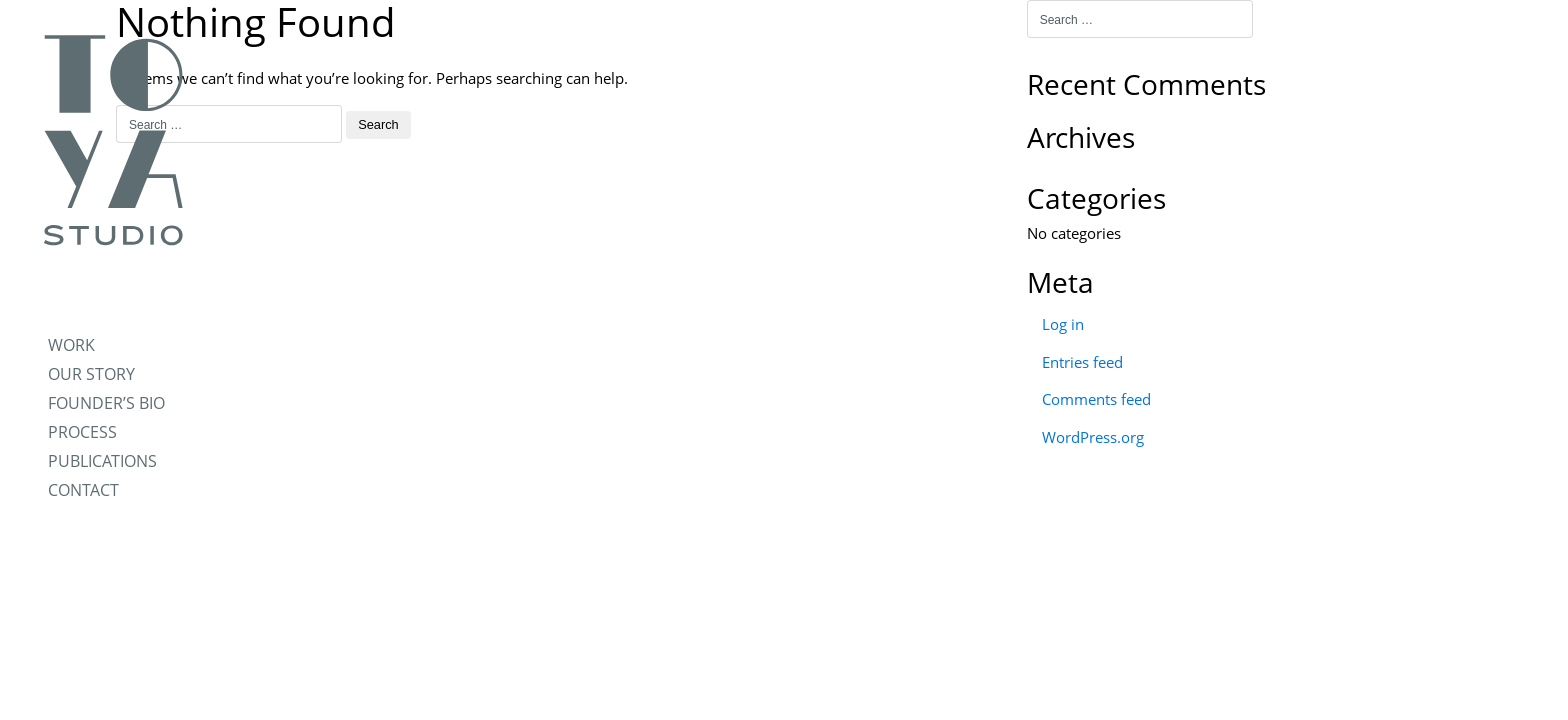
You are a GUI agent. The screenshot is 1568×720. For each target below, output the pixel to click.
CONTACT (83, 490)
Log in (1063, 324)
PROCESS (82, 432)
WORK (71, 345)
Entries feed (1082, 362)
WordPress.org (1093, 437)
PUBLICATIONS (102, 461)
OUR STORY (91, 374)
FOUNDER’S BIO (106, 403)
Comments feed (1096, 399)
